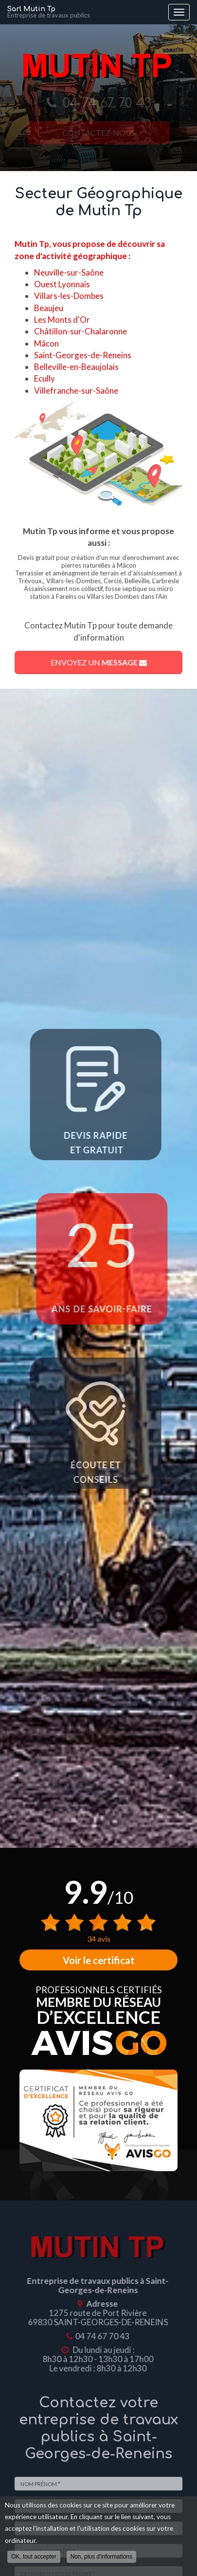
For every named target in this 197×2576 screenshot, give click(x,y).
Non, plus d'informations (101, 2556)
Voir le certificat (99, 1960)
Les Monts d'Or (62, 319)
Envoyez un (99, 662)
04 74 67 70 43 (98, 2336)
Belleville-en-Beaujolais (76, 367)
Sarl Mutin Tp (85, 12)
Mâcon (46, 343)
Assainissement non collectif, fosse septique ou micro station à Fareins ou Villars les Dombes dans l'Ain (98, 592)
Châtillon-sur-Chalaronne (80, 331)
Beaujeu (48, 308)
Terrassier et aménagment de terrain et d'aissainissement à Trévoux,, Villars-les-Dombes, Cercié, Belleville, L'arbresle (98, 577)
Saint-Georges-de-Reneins (82, 355)
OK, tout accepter (33, 2556)
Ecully (44, 378)
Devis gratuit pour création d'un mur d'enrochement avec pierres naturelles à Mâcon (98, 561)
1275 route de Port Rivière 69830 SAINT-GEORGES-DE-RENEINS (94, 2317)
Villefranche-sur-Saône (76, 390)
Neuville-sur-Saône (69, 272)
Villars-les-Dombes (69, 296)
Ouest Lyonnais (62, 284)
